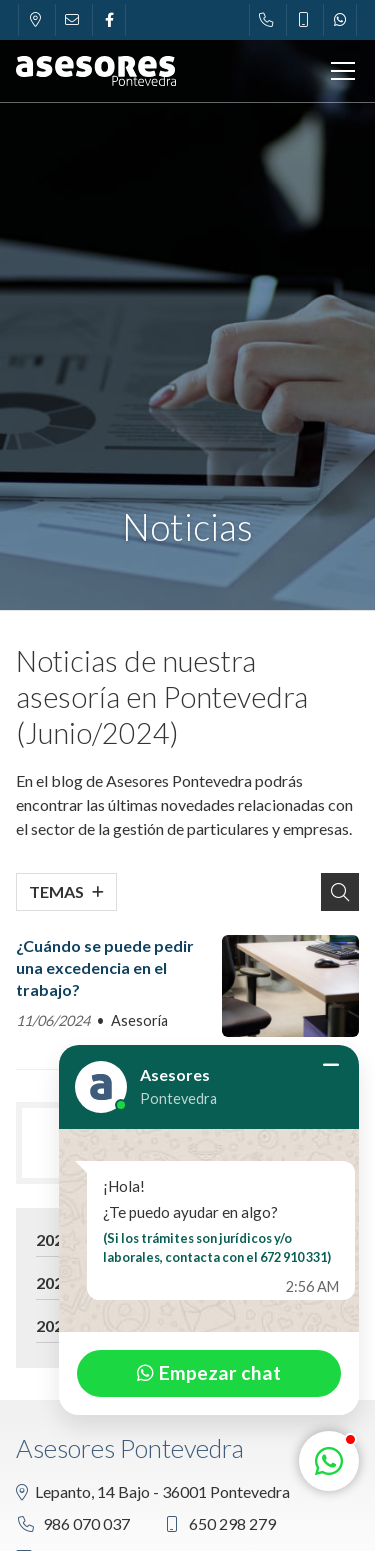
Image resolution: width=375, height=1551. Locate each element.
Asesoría (139, 1020)
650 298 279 (232, 1523)
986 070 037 (86, 1523)
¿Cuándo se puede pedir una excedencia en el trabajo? (105, 968)
